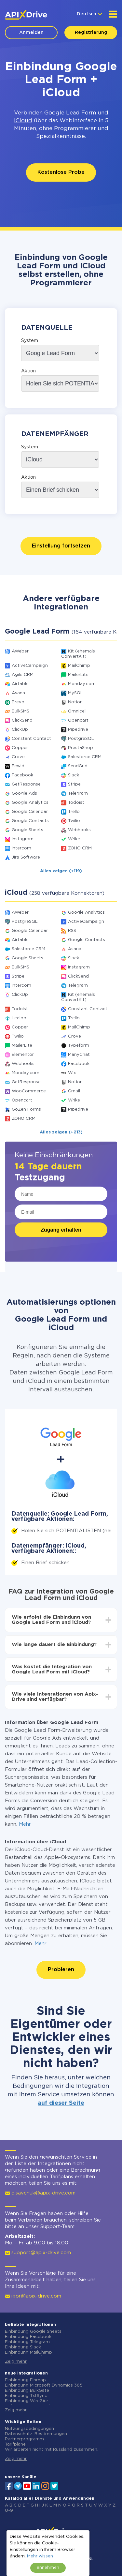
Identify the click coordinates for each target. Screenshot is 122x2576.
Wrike (74, 839)
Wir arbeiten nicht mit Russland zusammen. (51, 2449)
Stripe (74, 784)
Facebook (22, 775)
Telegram (78, 793)
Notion (75, 702)
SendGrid (78, 766)
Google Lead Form (70, 113)
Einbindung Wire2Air (26, 2401)
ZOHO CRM (80, 848)
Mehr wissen (40, 2556)
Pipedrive (78, 729)
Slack (73, 775)
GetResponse (26, 784)
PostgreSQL (81, 739)
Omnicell (77, 711)
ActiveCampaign (30, 665)
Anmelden (31, 33)
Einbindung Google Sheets (33, 2331)
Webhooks (79, 830)
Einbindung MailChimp (28, 2352)
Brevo (18, 702)
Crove (18, 757)
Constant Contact (31, 739)
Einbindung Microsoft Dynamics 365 (44, 2385)
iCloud (23, 120)
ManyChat (79, 1054)
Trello (74, 812)
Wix (72, 1073)
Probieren (61, 1969)
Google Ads (24, 793)
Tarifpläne (15, 2444)
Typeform (78, 1045)
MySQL (75, 693)
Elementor (23, 1054)
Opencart (78, 720)
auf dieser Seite (61, 2103)
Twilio (74, 821)
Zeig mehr (16, 2361)
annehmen (48, 2567)
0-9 (9, 2510)
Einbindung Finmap (25, 2380)
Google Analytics (30, 802)
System (29, 341)
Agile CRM (23, 675)
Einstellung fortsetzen (61, 546)
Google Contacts (30, 821)
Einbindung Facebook (28, 2337)
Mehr (25, 1824)
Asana (18, 693)
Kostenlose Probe (61, 172)
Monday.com (82, 684)
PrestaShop (80, 748)
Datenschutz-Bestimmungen (36, 2434)
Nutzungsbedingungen (29, 2429)
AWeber (20, 651)
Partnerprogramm (24, 2439)
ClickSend (22, 720)
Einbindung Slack (23, 2347)
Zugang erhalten (61, 1230)
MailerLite (78, 675)
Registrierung (91, 33)
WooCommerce (29, 1091)
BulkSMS (20, 711)
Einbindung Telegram (27, 2342)
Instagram (23, 839)
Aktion (28, 371)
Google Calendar (30, 812)
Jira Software (26, 857)
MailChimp (79, 665)
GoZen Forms (26, 1109)
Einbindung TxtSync (26, 2396)
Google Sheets (27, 830)
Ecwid (18, 766)
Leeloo (19, 1018)
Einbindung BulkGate (27, 2390)
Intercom (21, 848)
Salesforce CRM (85, 757)
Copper (20, 748)
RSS (72, 931)
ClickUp (20, 729)
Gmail (74, 1091)
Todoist (76, 802)
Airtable (20, 684)
